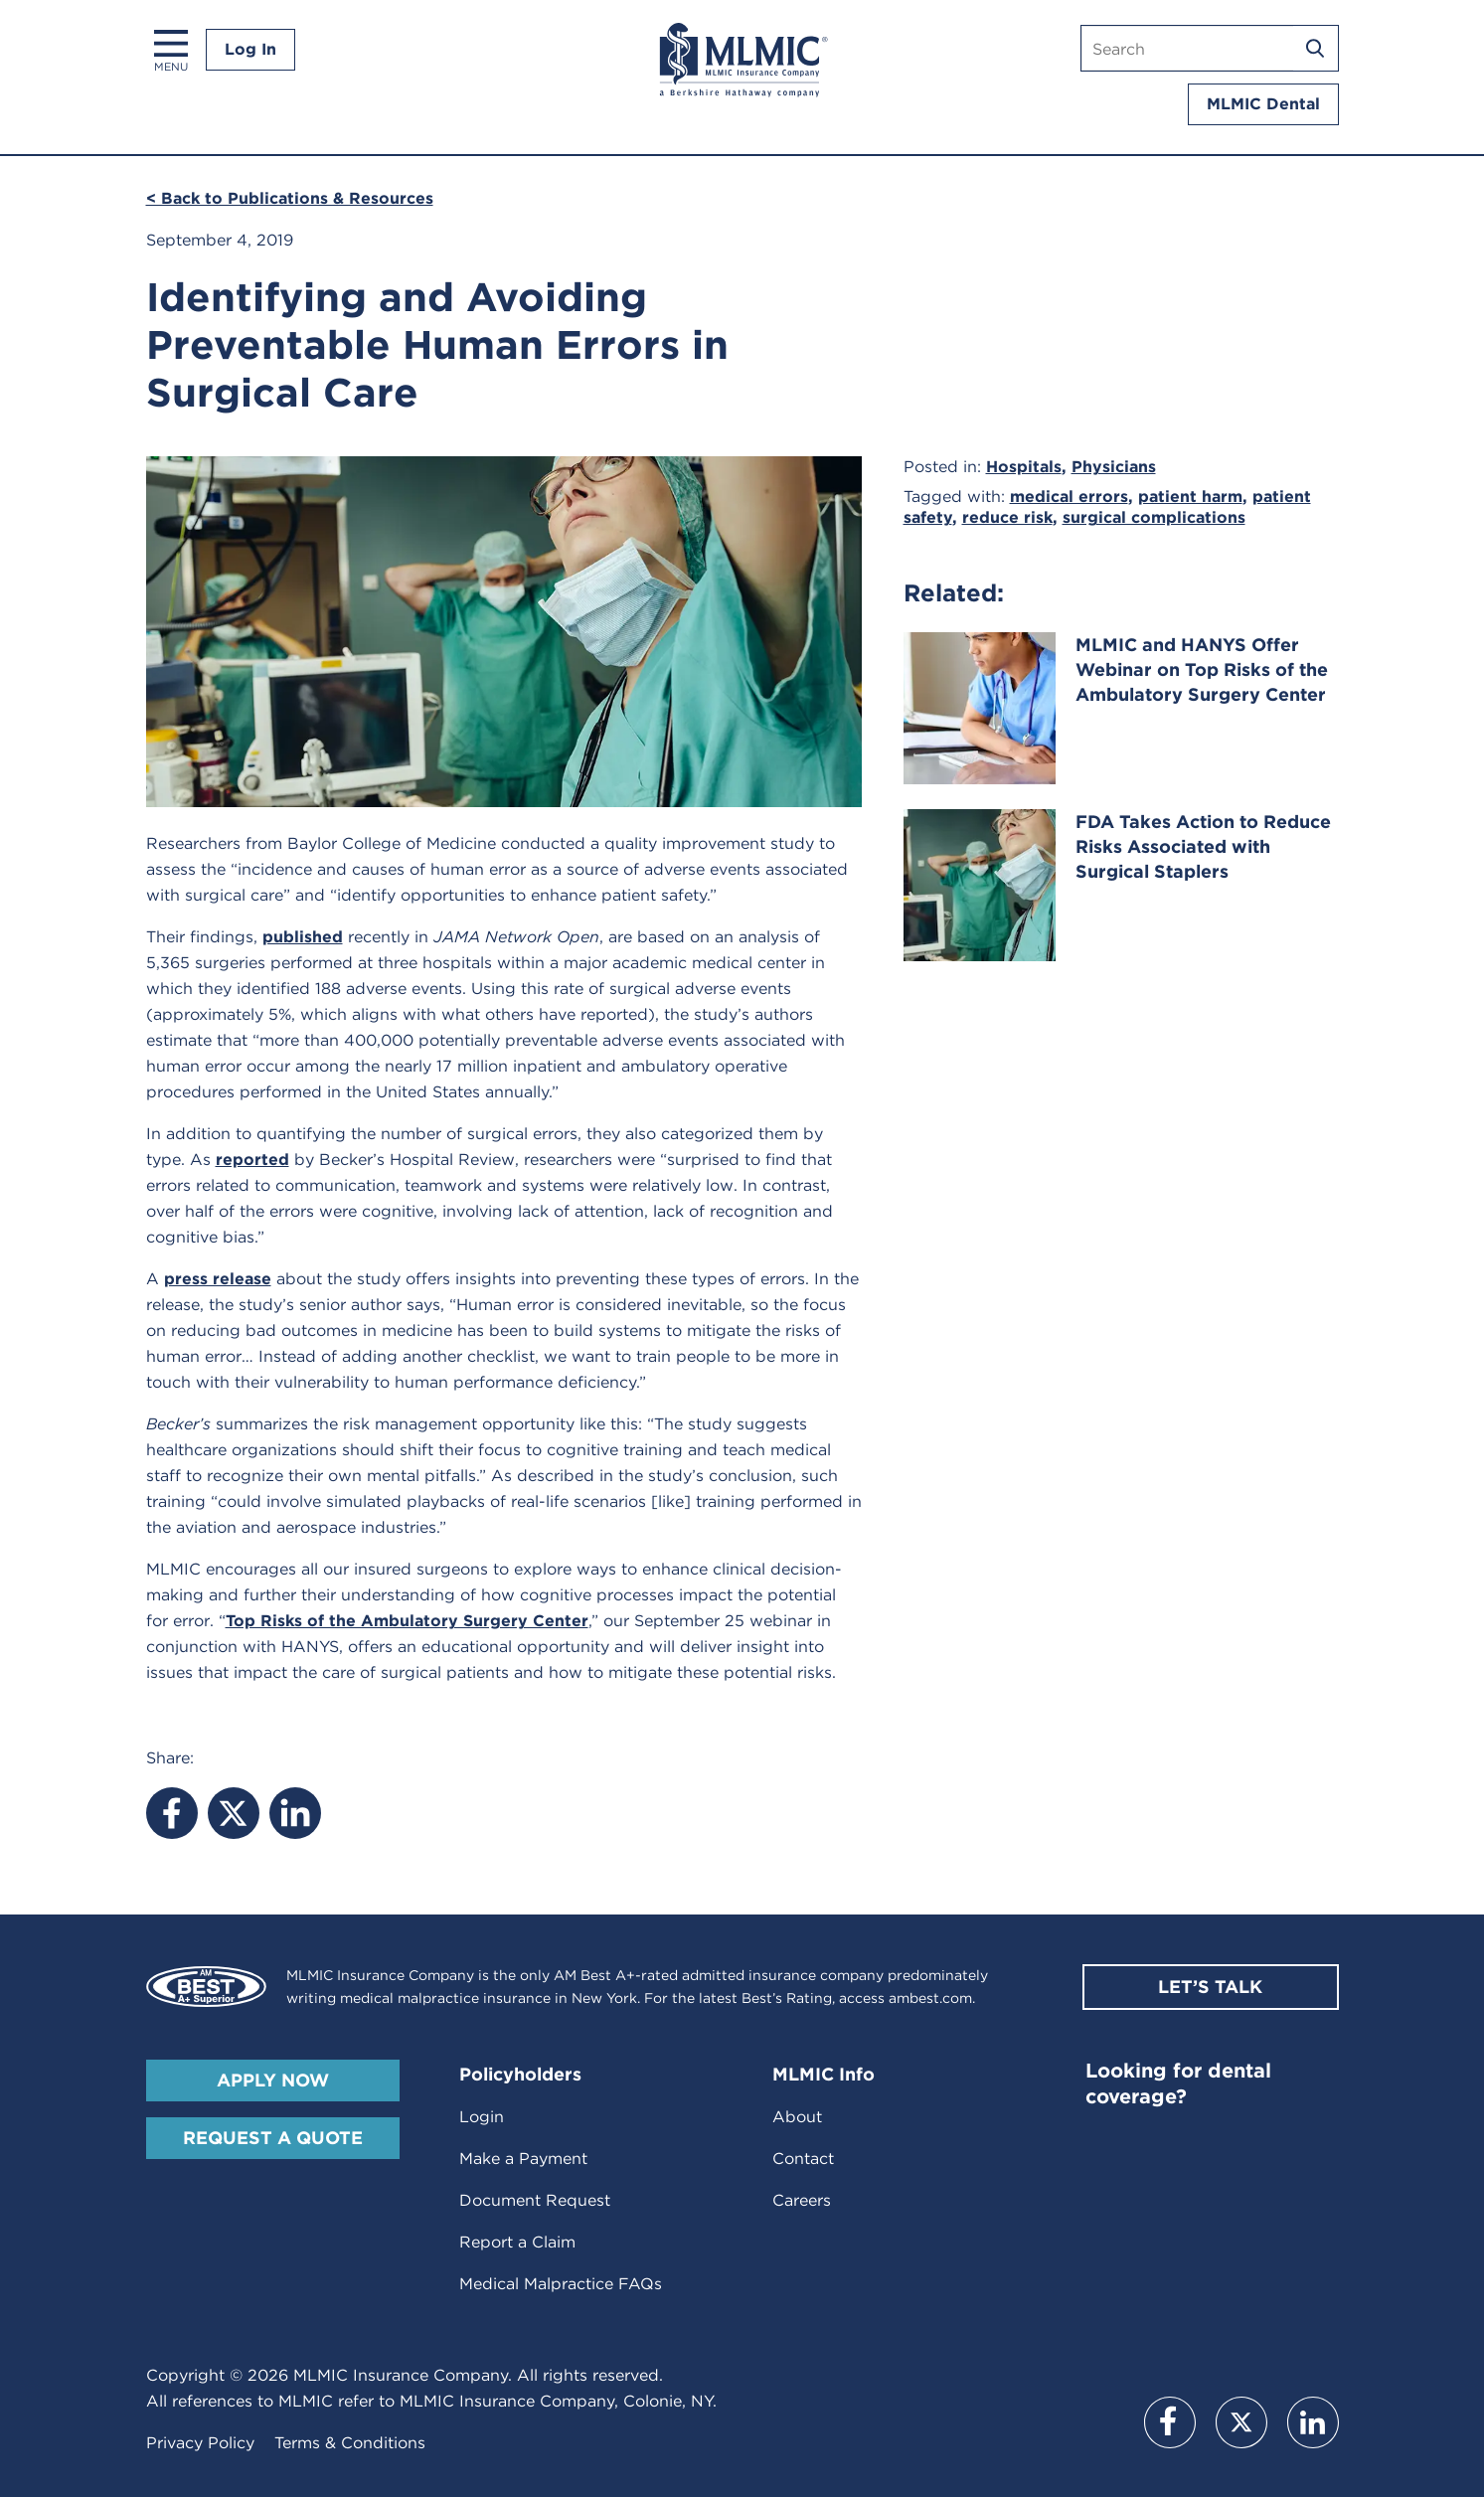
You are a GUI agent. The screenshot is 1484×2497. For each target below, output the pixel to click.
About (797, 2116)
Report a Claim (517, 2242)
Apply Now (273, 2080)
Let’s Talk (1210, 1986)
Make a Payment (523, 2158)
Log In (250, 49)
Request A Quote (273, 2137)
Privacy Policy (200, 2442)
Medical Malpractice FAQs (560, 2283)
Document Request (534, 2200)
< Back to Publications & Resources (289, 198)
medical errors (1069, 496)
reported (252, 1159)
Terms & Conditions (349, 2442)
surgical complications (1154, 517)
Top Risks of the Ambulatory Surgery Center (407, 1620)
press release (217, 1278)
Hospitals (1024, 466)
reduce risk (1007, 517)
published (302, 936)
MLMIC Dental (1263, 103)
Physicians (1114, 466)
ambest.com (930, 1998)
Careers (801, 2200)
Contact (803, 2158)
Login (481, 2116)
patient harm (1190, 496)
